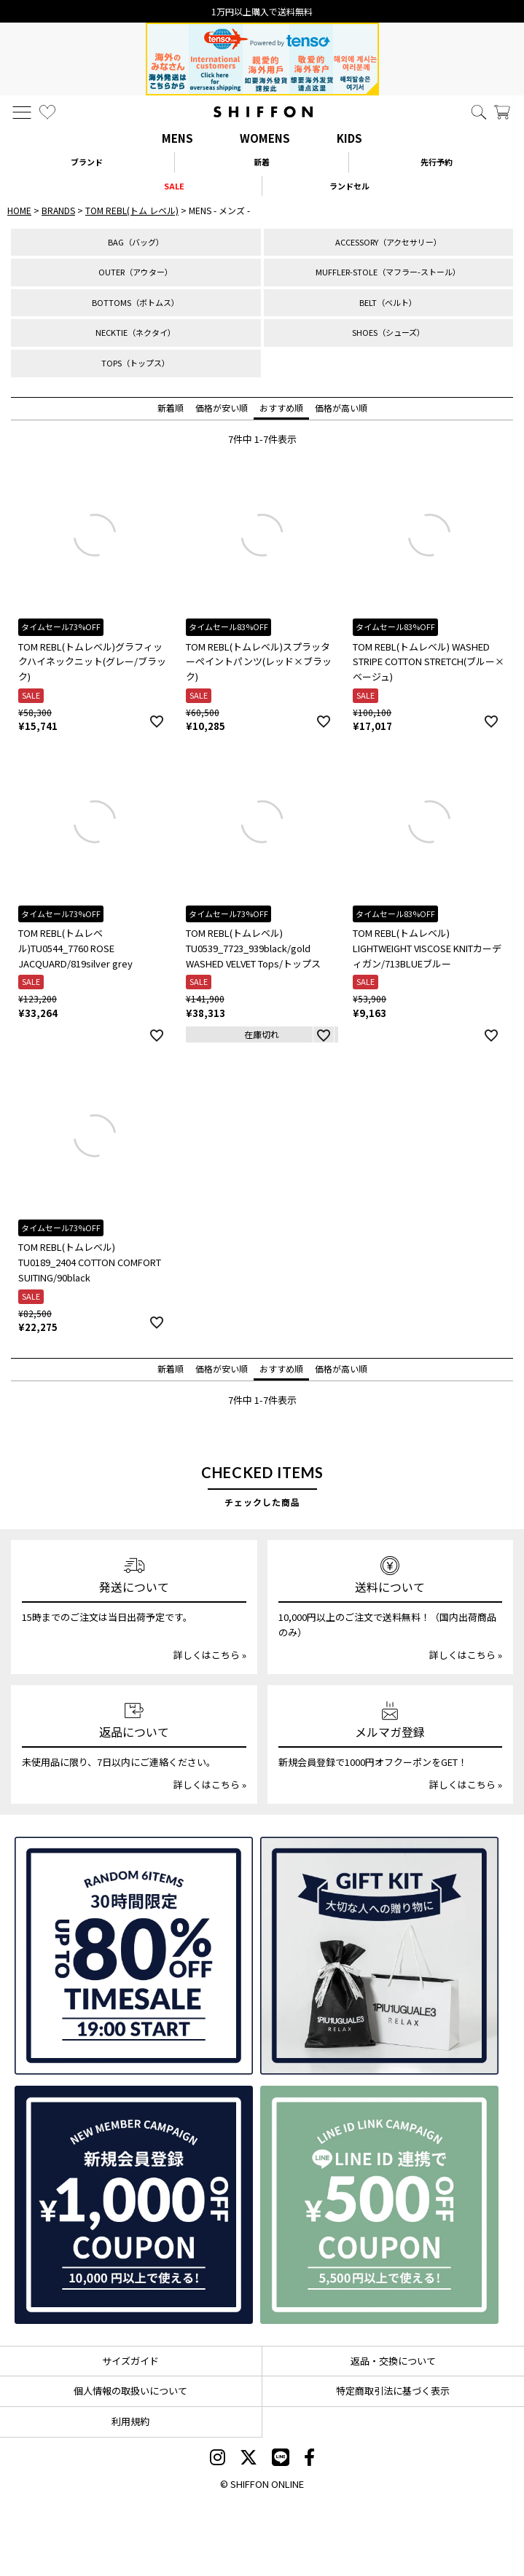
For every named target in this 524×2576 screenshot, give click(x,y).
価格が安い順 (221, 407)
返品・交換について (393, 2361)
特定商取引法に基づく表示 (393, 2391)
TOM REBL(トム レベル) (132, 210)
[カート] (502, 112)
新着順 (170, 407)
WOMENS (265, 138)
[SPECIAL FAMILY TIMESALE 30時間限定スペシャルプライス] (134, 1956)
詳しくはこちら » (209, 1655)
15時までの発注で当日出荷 (262, 11)
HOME (19, 210)
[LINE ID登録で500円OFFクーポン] (379, 2205)
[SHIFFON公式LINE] (280, 2458)
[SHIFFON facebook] (309, 2458)
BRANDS (58, 210)
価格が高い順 (341, 407)
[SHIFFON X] (248, 2458)
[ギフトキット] (379, 1956)
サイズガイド (130, 2361)
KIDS (349, 138)
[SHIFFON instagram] (217, 2458)
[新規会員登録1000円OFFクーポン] (134, 2205)
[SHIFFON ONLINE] (263, 112)
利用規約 (130, 2421)
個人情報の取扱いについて (130, 2391)
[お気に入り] (47, 112)
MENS (177, 138)
